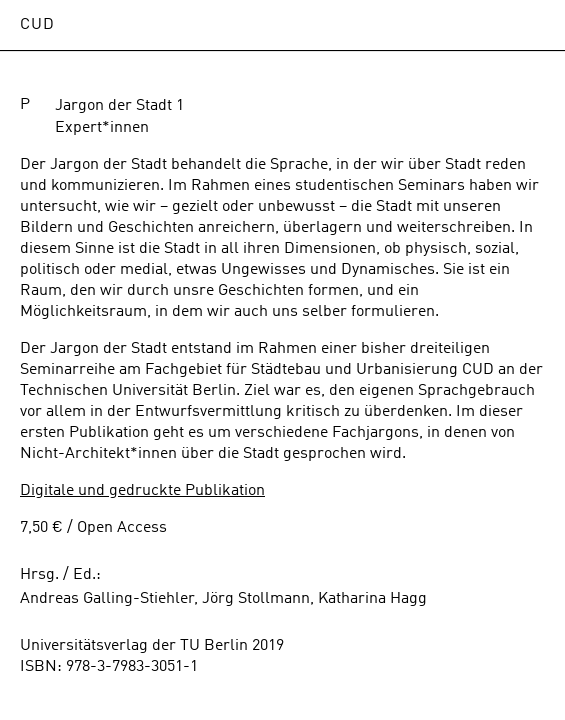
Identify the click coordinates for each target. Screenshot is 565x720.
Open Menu (530, 25)
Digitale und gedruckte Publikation (142, 491)
